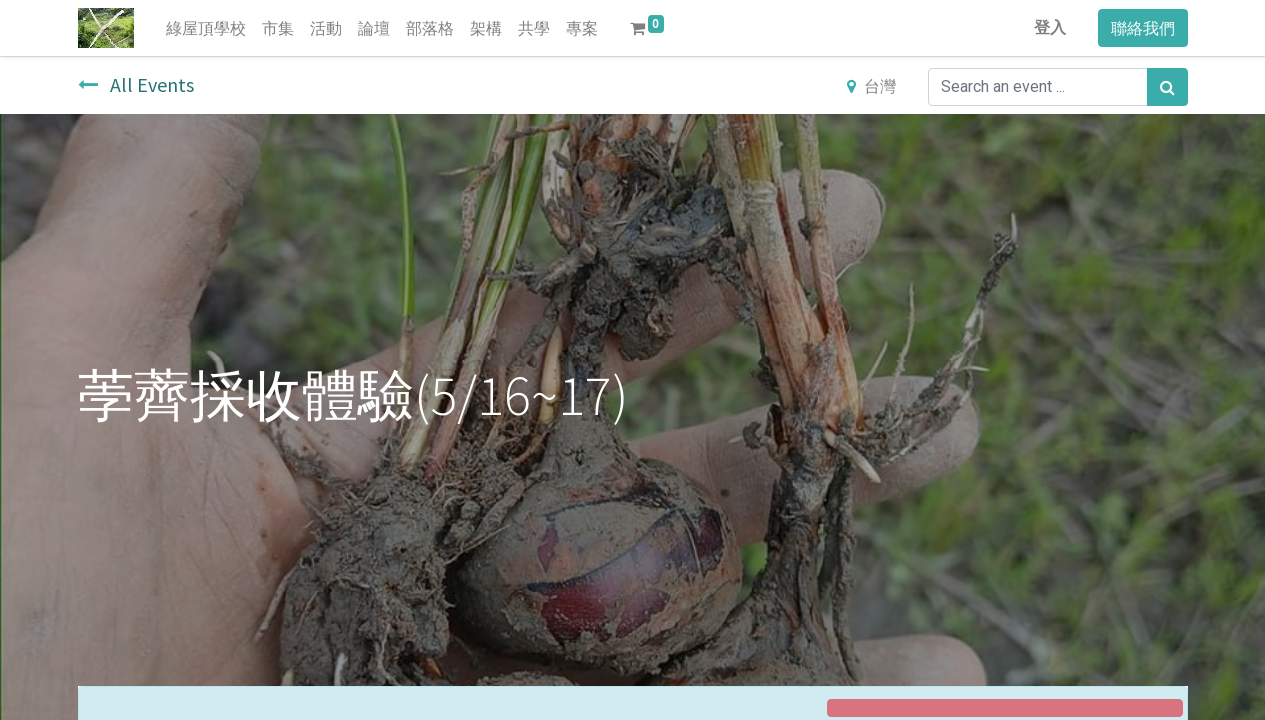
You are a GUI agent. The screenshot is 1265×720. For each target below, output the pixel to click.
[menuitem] (206, 28)
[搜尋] (1167, 87)
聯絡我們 (1143, 28)
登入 (1050, 27)
